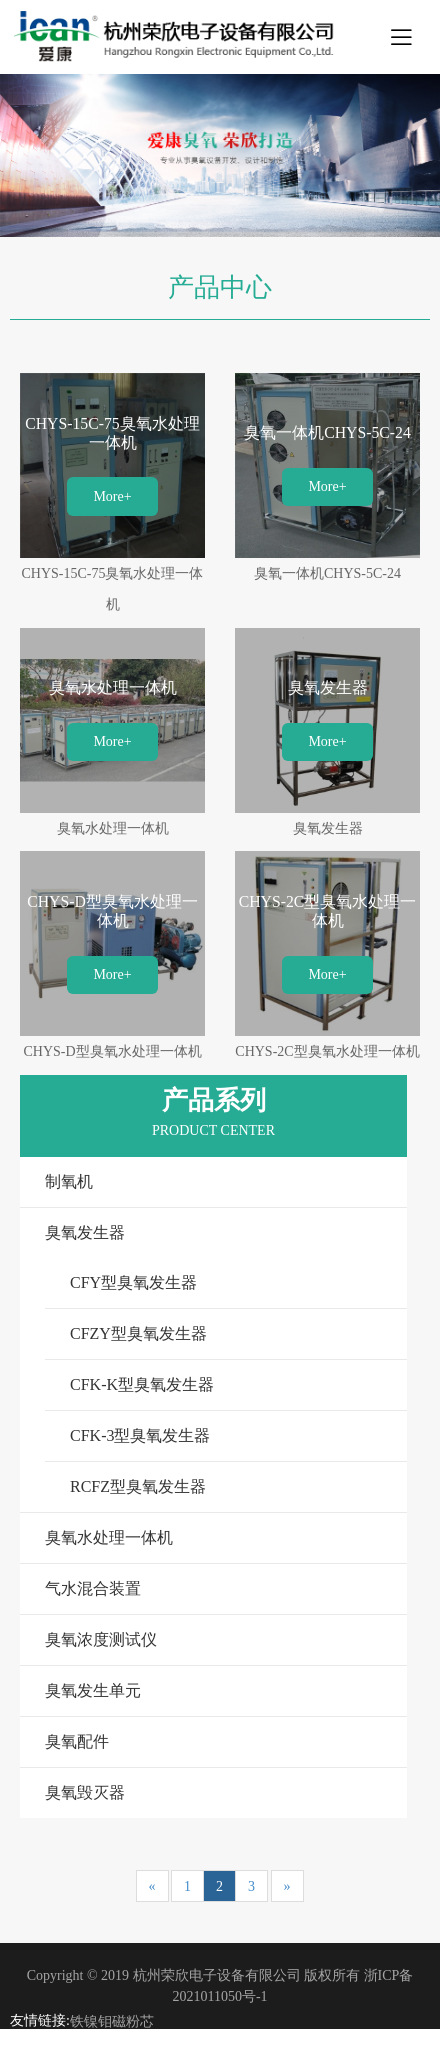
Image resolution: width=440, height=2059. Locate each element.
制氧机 (69, 1181)
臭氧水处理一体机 (109, 1537)
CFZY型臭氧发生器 (138, 1333)
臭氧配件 (77, 1741)
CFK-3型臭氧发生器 (140, 1435)
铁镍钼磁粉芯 (112, 2021)
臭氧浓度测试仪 (101, 1639)
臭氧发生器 (85, 1232)
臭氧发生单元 (93, 1690)
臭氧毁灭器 (85, 1792)
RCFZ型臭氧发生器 (138, 1486)
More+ (112, 496)
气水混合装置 (93, 1588)
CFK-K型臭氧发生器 (142, 1384)
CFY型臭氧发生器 (133, 1282)
